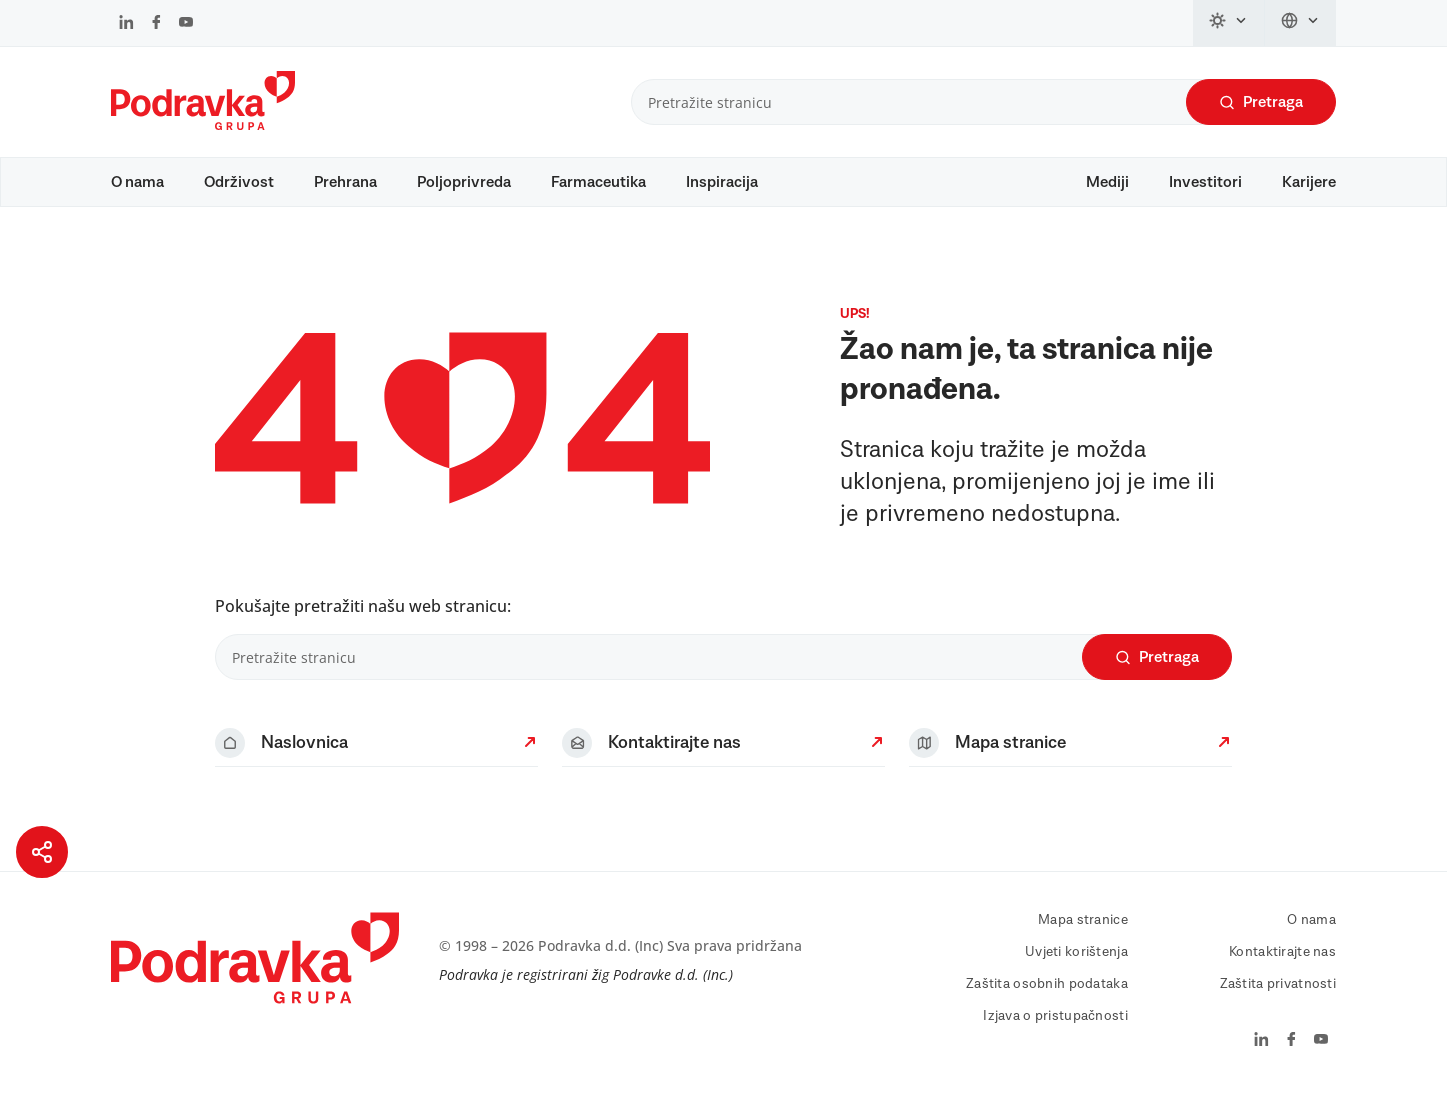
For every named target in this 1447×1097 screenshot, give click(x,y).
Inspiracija (722, 182)
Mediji (1107, 182)
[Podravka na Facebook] (156, 24)
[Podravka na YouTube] (186, 24)
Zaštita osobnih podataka (1047, 984)
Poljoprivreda (464, 182)
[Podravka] (203, 125)
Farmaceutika (598, 182)
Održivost (239, 182)
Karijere (1309, 182)
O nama (137, 182)
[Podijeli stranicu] (42, 852)
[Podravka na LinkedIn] (126, 24)
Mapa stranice (1083, 920)
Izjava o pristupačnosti (1055, 1016)
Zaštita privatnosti (1278, 984)
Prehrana (345, 182)
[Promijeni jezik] (1300, 23)
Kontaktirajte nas (1282, 952)
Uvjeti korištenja (1076, 952)
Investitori (1205, 182)
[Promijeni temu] (1229, 23)
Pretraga (1261, 102)
